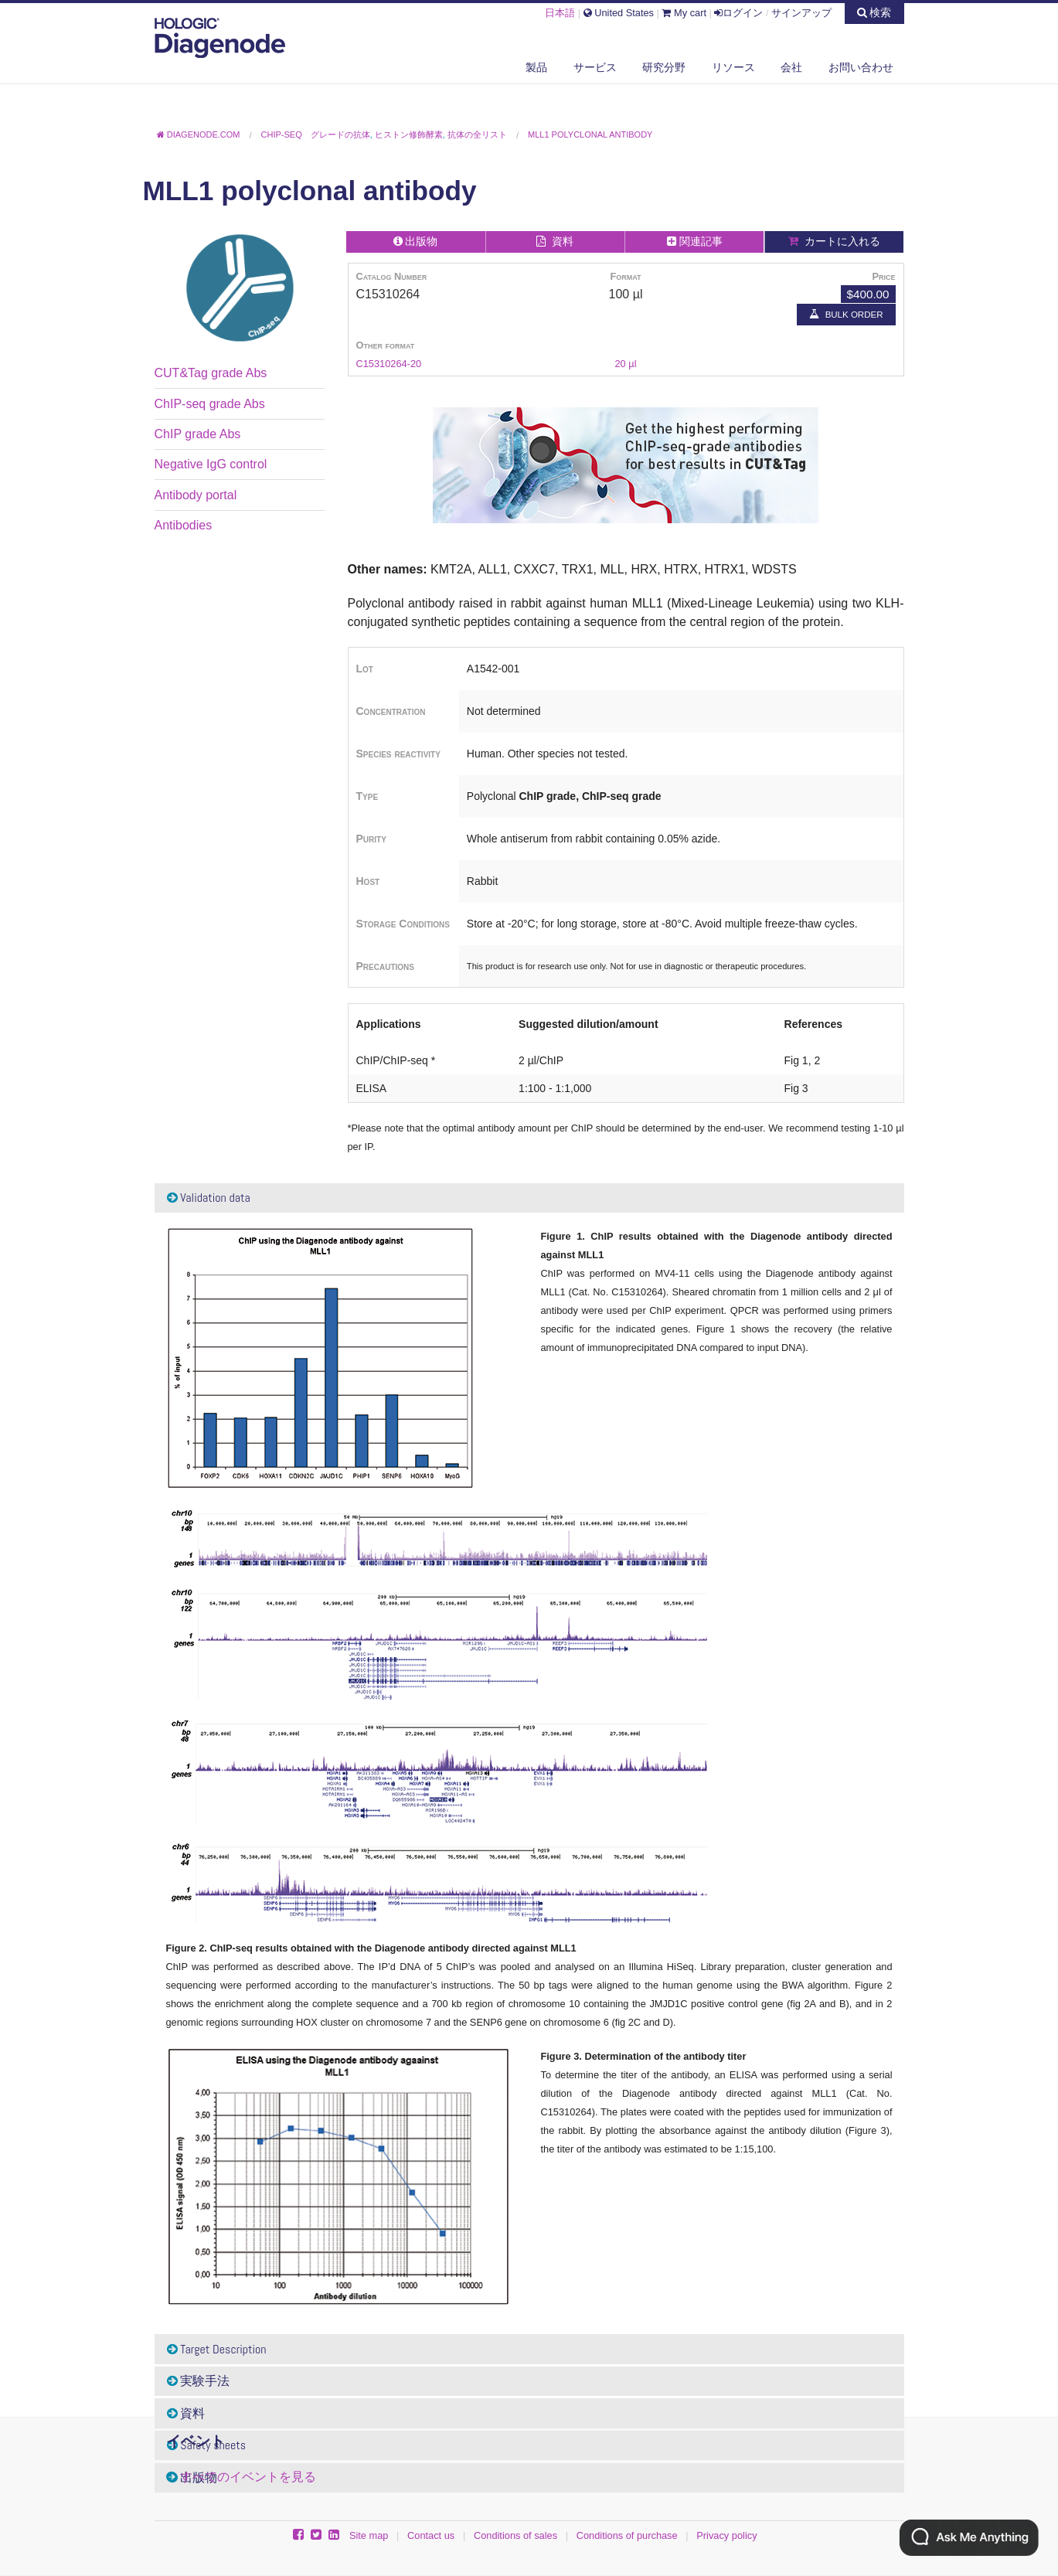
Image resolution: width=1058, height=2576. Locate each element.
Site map (369, 2535)
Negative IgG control (211, 464)
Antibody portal (196, 495)
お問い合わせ (860, 67)
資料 (186, 2413)
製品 (536, 67)
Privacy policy (726, 2535)
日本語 (560, 13)
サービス (595, 67)
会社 (791, 67)
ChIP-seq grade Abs (210, 403)
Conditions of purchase (627, 2535)
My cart (684, 13)
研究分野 (663, 67)
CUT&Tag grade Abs (211, 372)
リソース (733, 67)
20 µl (625, 363)
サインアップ (801, 13)
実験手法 (198, 2381)
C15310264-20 (389, 363)
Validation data (208, 1197)
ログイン (738, 13)
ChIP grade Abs (198, 434)
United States (618, 13)
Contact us (430, 2535)
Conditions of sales (515, 2535)
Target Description (217, 2349)
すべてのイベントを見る (248, 2476)
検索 (874, 12)
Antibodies (184, 525)
